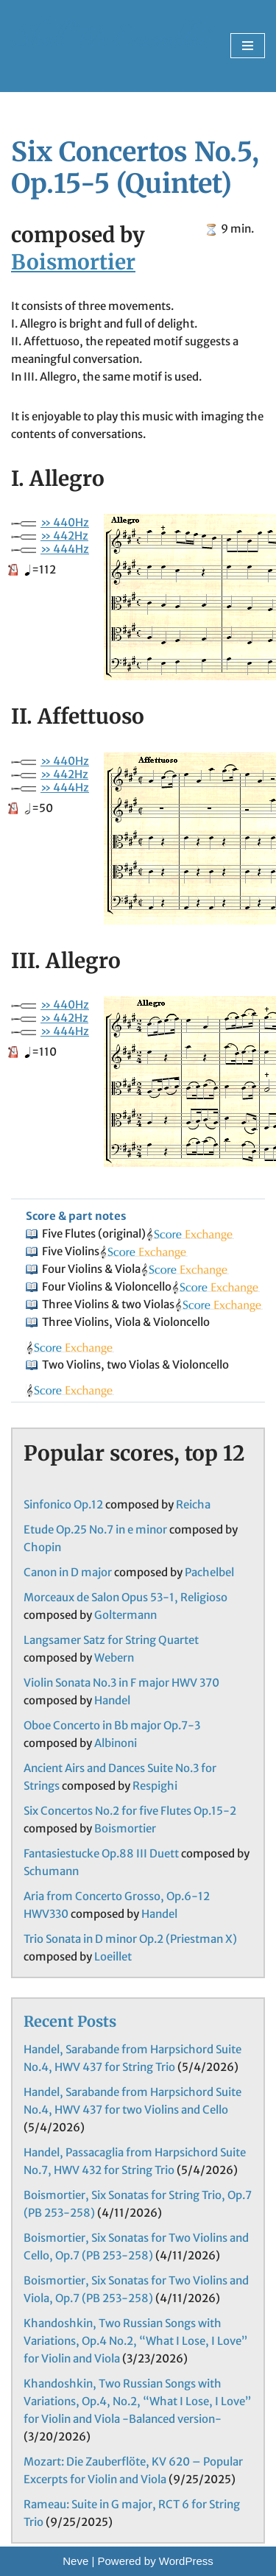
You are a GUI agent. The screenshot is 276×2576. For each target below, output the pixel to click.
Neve (75, 2561)
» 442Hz (64, 536)
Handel (112, 1700)
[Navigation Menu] (247, 45)
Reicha (193, 1504)
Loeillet (113, 1956)
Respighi (154, 1786)
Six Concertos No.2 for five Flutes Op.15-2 (130, 1811)
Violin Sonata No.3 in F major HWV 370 (121, 1683)
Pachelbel (209, 1572)
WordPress (186, 2561)
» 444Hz (64, 549)
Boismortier (73, 262)
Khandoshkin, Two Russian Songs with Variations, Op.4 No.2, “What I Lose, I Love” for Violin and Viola (135, 2340)
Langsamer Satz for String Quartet (111, 1640)
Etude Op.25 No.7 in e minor (95, 1529)
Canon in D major (68, 1572)
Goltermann (125, 1615)
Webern (114, 1658)
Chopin (42, 1547)
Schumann (51, 1871)
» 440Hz (64, 522)
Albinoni (115, 1743)
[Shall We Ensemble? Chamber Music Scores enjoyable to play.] (109, 46)
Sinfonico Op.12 (63, 1504)
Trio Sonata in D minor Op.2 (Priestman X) (130, 1939)
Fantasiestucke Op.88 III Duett (101, 1853)
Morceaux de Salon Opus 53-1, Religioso (125, 1597)
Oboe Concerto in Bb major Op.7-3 (112, 1725)
